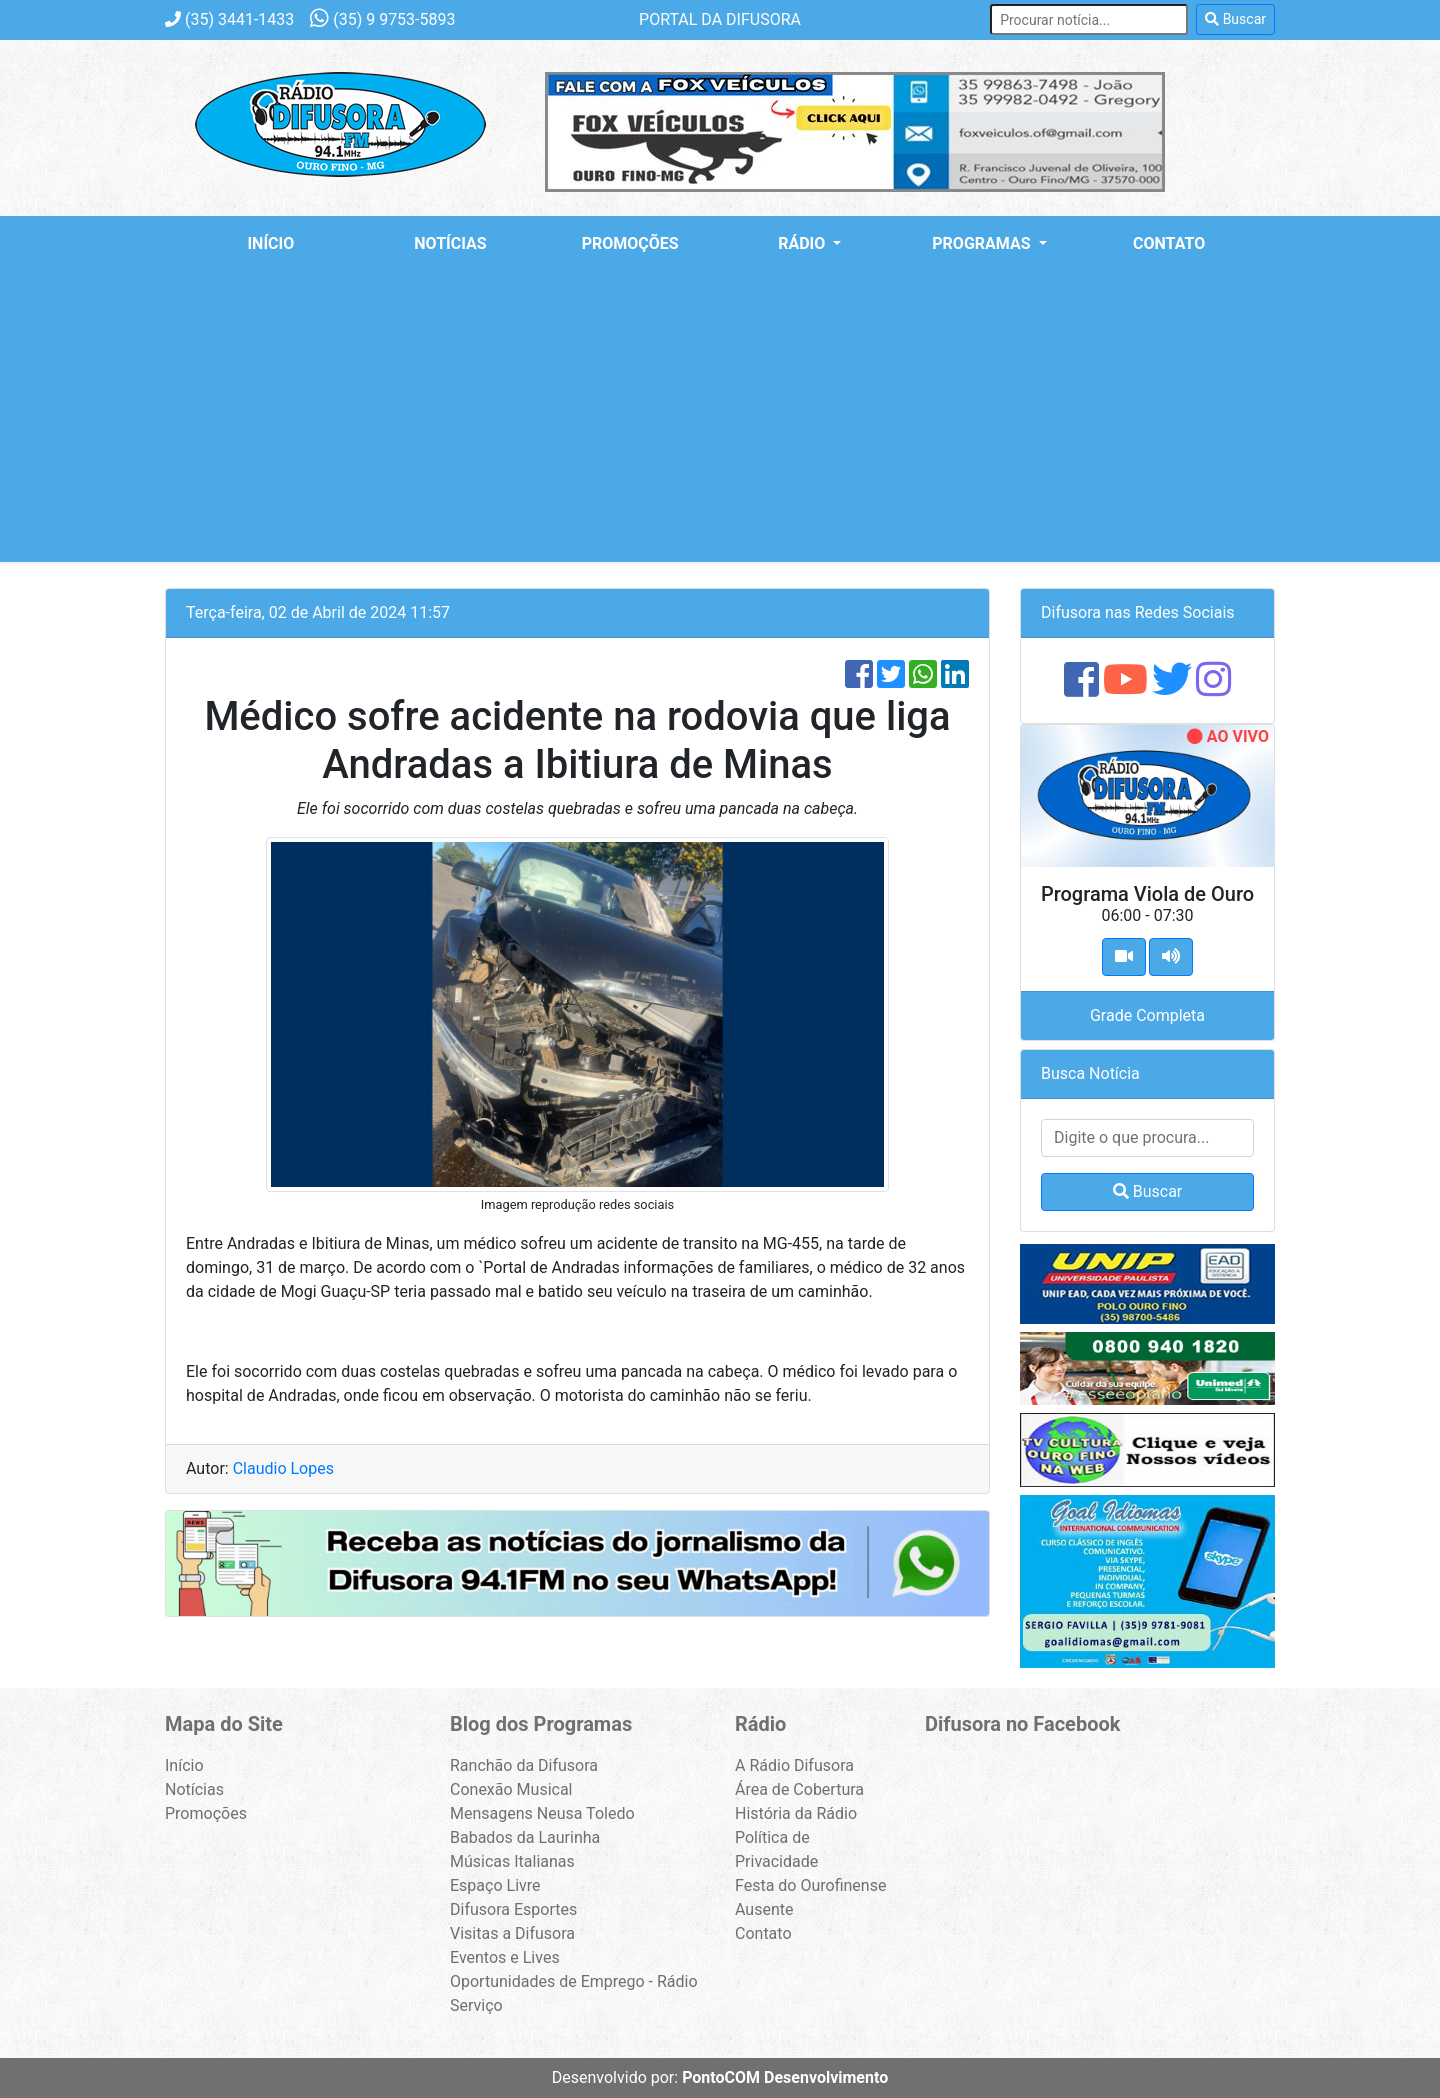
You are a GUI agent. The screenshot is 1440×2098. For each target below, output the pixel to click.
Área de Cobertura (799, 1789)
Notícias (450, 243)
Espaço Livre (495, 1885)
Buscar (1235, 19)
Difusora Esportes (513, 1909)
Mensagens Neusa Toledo (542, 1813)
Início (270, 243)
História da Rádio (796, 1813)
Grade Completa (1147, 1015)
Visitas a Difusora (512, 1933)
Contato (1169, 243)
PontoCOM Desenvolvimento (785, 2077)
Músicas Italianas (512, 1861)
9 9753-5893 (382, 19)
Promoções (630, 243)
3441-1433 (229, 19)
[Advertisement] (720, 422)
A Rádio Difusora (794, 1765)
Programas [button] (983, 243)
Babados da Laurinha (525, 1837)
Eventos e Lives (505, 1957)
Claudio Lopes (283, 1468)
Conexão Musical (511, 1789)
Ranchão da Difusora (524, 1765)
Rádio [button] (803, 243)
